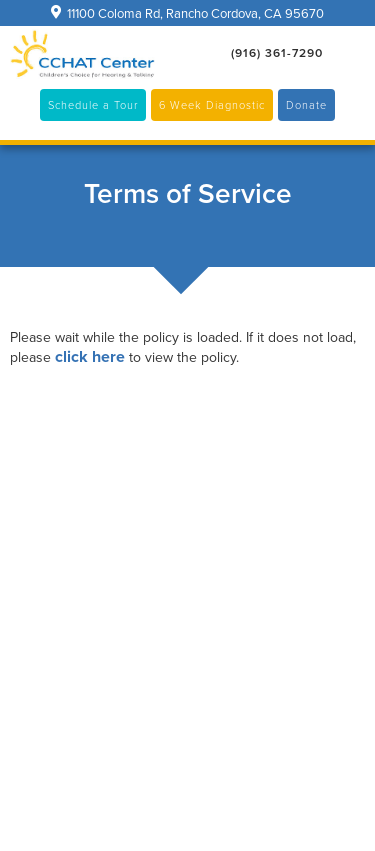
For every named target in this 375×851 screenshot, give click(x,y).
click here (90, 356)
